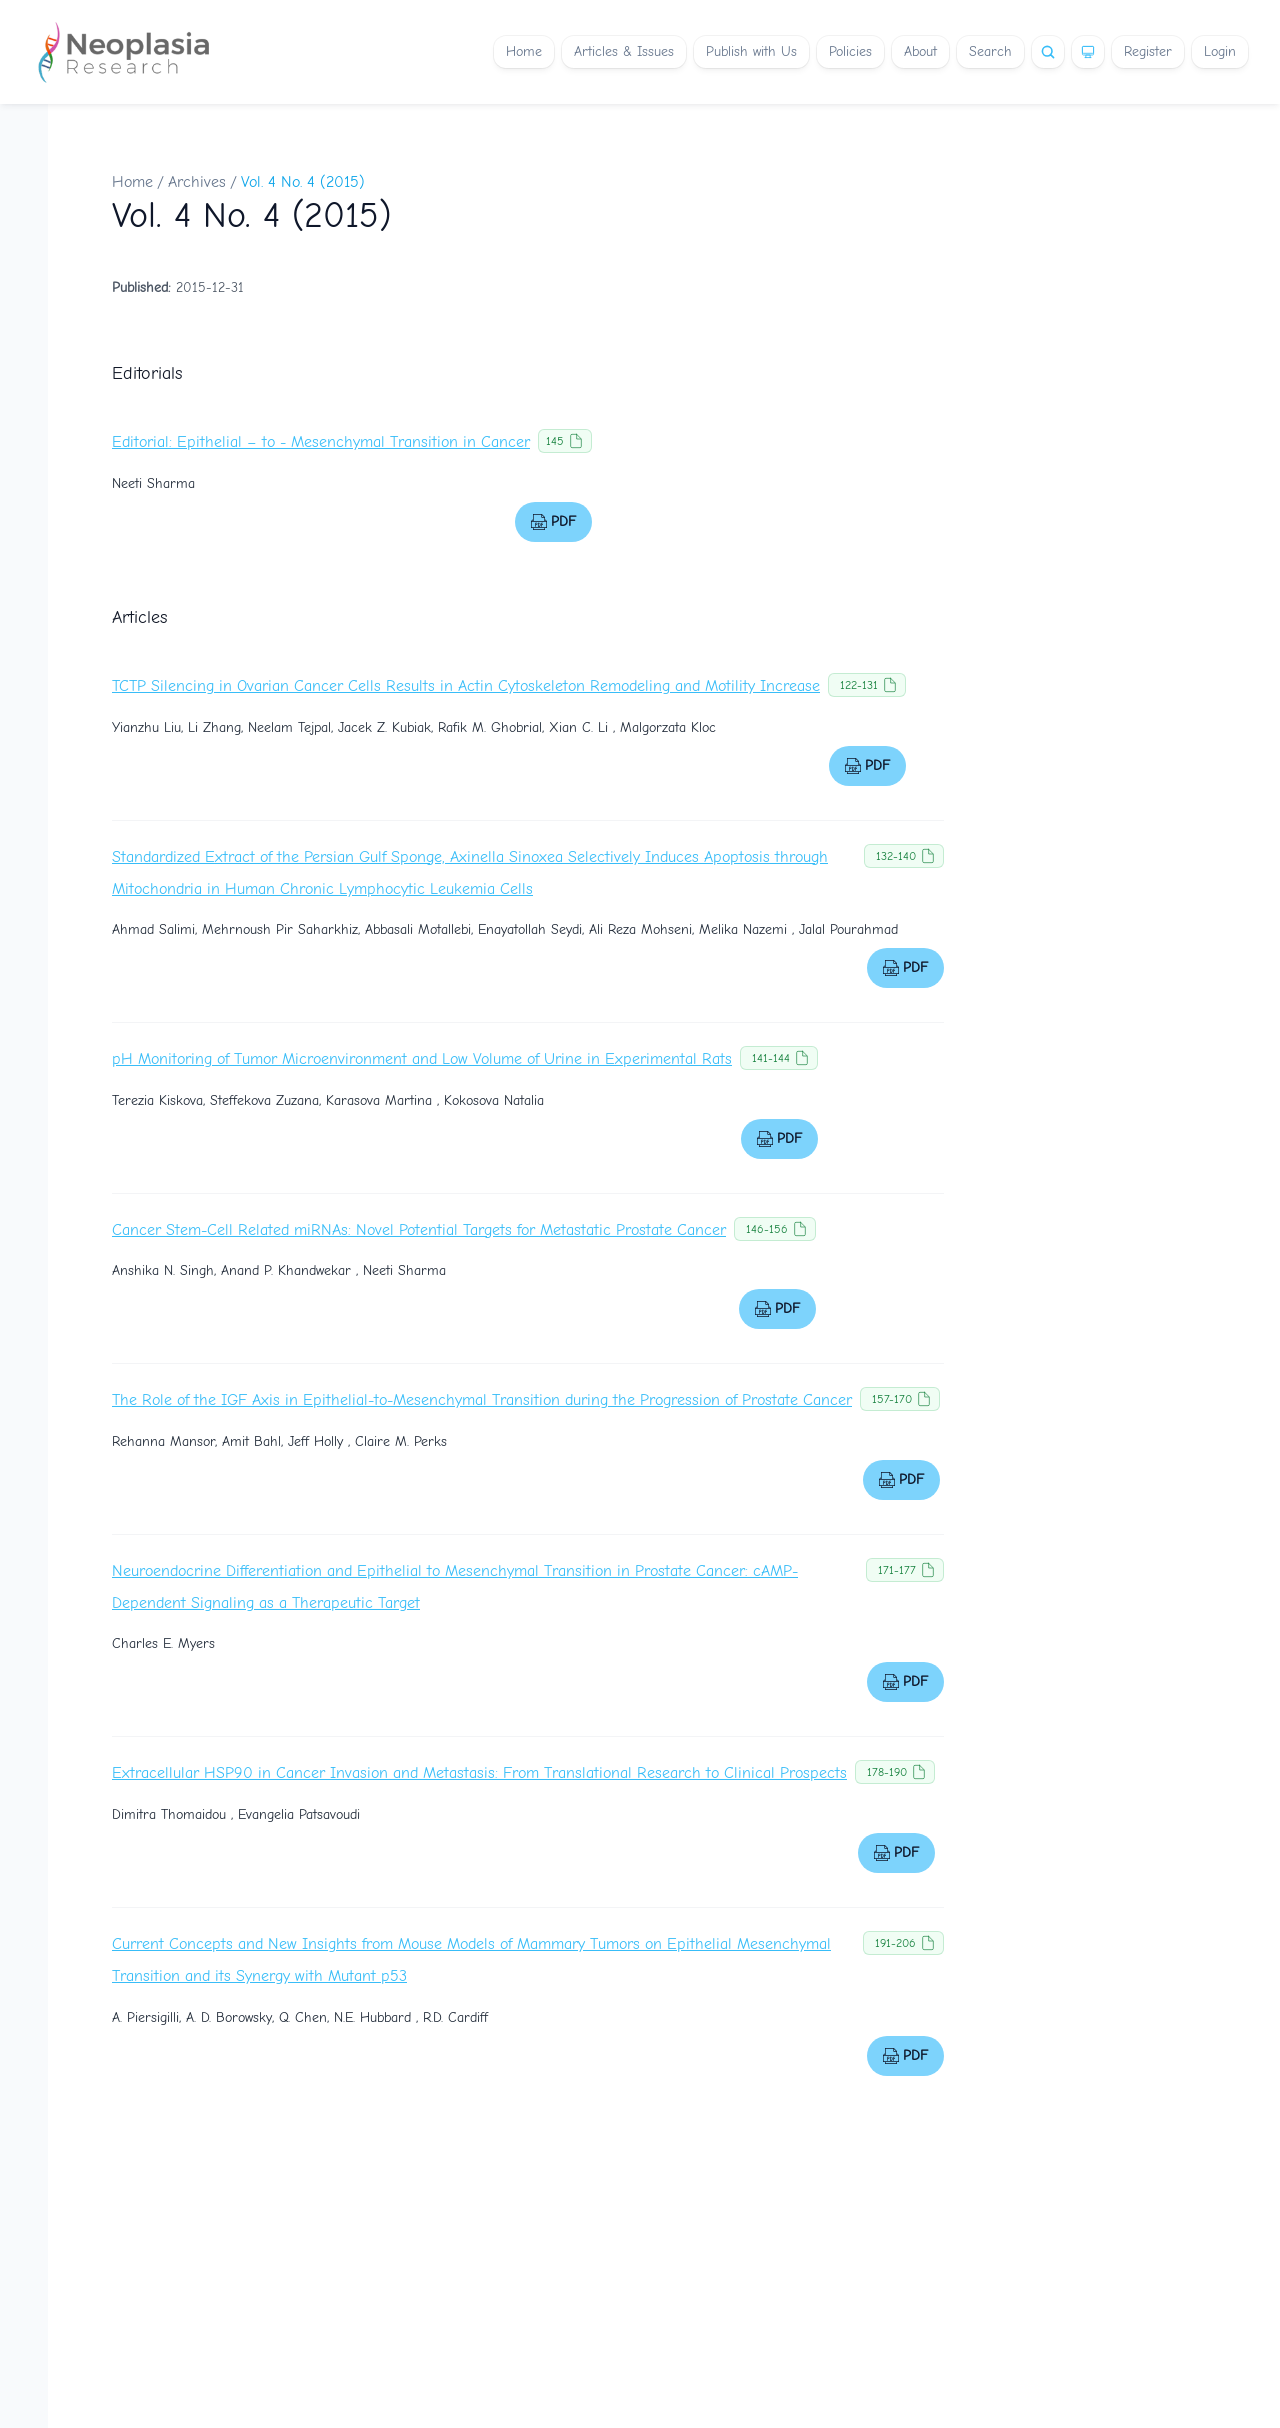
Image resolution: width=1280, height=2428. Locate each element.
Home (524, 51)
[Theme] (1088, 52)
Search (990, 51)
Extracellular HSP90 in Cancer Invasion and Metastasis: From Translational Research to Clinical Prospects (479, 1773)
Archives (197, 182)
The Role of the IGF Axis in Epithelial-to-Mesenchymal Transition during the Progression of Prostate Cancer (482, 1400)
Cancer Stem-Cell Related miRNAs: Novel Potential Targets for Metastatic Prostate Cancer (419, 1230)
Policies (850, 51)
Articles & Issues (624, 51)
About (920, 51)
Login (1220, 51)
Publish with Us (751, 51)
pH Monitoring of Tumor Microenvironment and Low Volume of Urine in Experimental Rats (422, 1059)
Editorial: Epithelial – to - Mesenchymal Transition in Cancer (321, 442)
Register (1148, 51)
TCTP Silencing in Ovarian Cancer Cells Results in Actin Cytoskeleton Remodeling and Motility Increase (466, 686)
